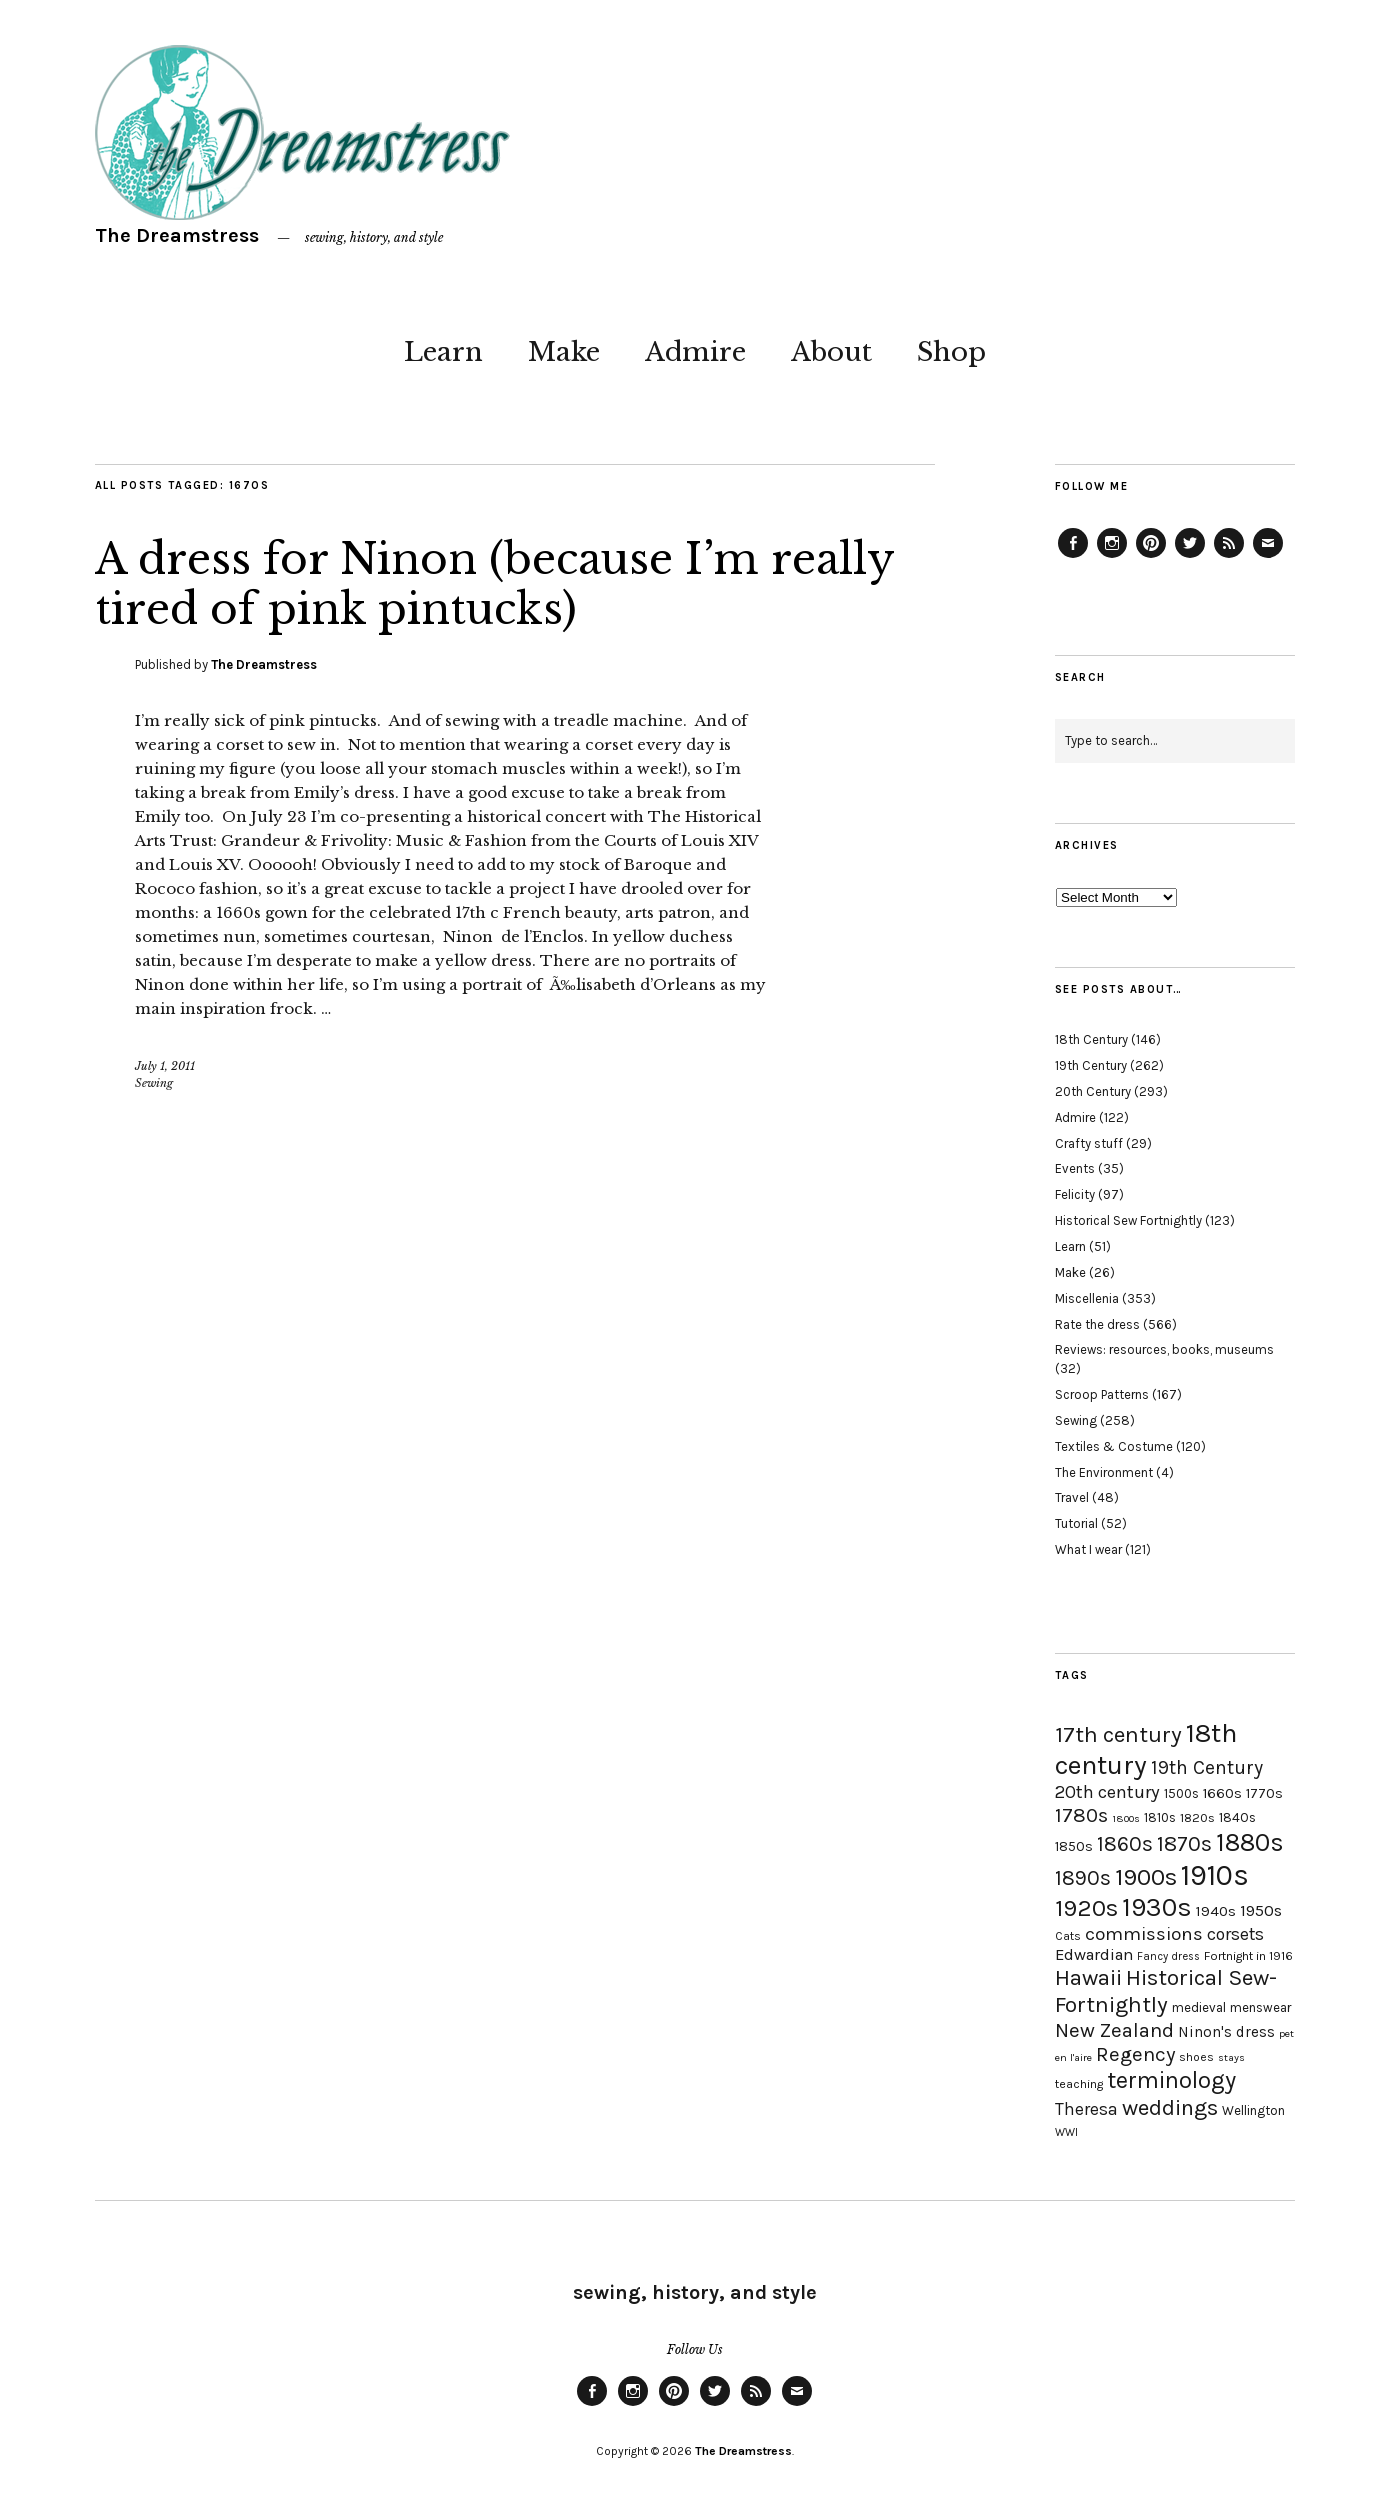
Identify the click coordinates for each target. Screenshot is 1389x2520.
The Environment (1104, 1472)
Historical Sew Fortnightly (1128, 1220)
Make (564, 352)
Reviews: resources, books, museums (1164, 1349)
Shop (951, 352)
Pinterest (1151, 557)
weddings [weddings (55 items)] (1170, 2107)
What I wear (1088, 1549)
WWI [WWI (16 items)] (1066, 2132)
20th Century (1093, 1091)
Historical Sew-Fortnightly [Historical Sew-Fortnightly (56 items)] (1166, 1991)
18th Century (1091, 1039)
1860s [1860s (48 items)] (1125, 1844)
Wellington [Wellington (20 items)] (1253, 2110)
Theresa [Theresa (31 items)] (1086, 2109)
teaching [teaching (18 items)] (1079, 2084)
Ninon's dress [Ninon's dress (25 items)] (1226, 2032)
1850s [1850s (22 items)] (1074, 1846)
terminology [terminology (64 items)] (1171, 2080)
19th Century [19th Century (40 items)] (1207, 1767)
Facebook (1073, 557)
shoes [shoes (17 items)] (1196, 2057)
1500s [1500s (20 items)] (1181, 1793)
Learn (443, 352)
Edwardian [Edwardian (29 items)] (1094, 1954)
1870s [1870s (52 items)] (1184, 1843)
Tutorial (1076, 1523)
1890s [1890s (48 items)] (1083, 1878)
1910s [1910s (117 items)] (1215, 1875)
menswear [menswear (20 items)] (1260, 2007)
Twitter (1190, 557)
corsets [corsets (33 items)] (1235, 1934)
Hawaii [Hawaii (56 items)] (1088, 1977)
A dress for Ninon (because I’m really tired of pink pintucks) (494, 584)
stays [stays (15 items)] (1231, 2057)
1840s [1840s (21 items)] (1237, 1817)
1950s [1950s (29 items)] (1261, 1910)
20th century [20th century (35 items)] (1107, 1792)
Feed (1229, 557)
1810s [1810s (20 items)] (1160, 1817)
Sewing (154, 1083)
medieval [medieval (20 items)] (1199, 2007)
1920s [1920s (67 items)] (1086, 1908)
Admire (695, 352)
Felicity (1075, 1194)
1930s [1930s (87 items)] (1157, 1907)
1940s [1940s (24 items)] (1216, 1911)
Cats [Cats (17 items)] (1068, 1936)
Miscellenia (1087, 1298)
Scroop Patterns (1102, 1394)
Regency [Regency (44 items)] (1135, 2054)
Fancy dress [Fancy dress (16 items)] (1168, 1956)
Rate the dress (1097, 1324)
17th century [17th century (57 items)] (1118, 1734)
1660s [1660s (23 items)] (1222, 1793)
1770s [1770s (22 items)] (1264, 1793)
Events (1075, 1168)
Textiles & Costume (1114, 1446)
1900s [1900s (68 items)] (1146, 1877)
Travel (1072, 1497)
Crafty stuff (1089, 1143)
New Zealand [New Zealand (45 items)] (1114, 2030)
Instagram (1112, 557)
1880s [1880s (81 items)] (1250, 1842)
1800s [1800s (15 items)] (1126, 1818)
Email (1268, 557)
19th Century (1091, 1065)
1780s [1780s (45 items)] (1081, 1815)
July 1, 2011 (165, 1066)
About (831, 352)
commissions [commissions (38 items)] (1144, 1934)
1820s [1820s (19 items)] (1197, 1817)
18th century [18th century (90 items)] (1146, 1749)
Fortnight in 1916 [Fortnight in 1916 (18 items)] (1248, 1956)
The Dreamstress (177, 235)
